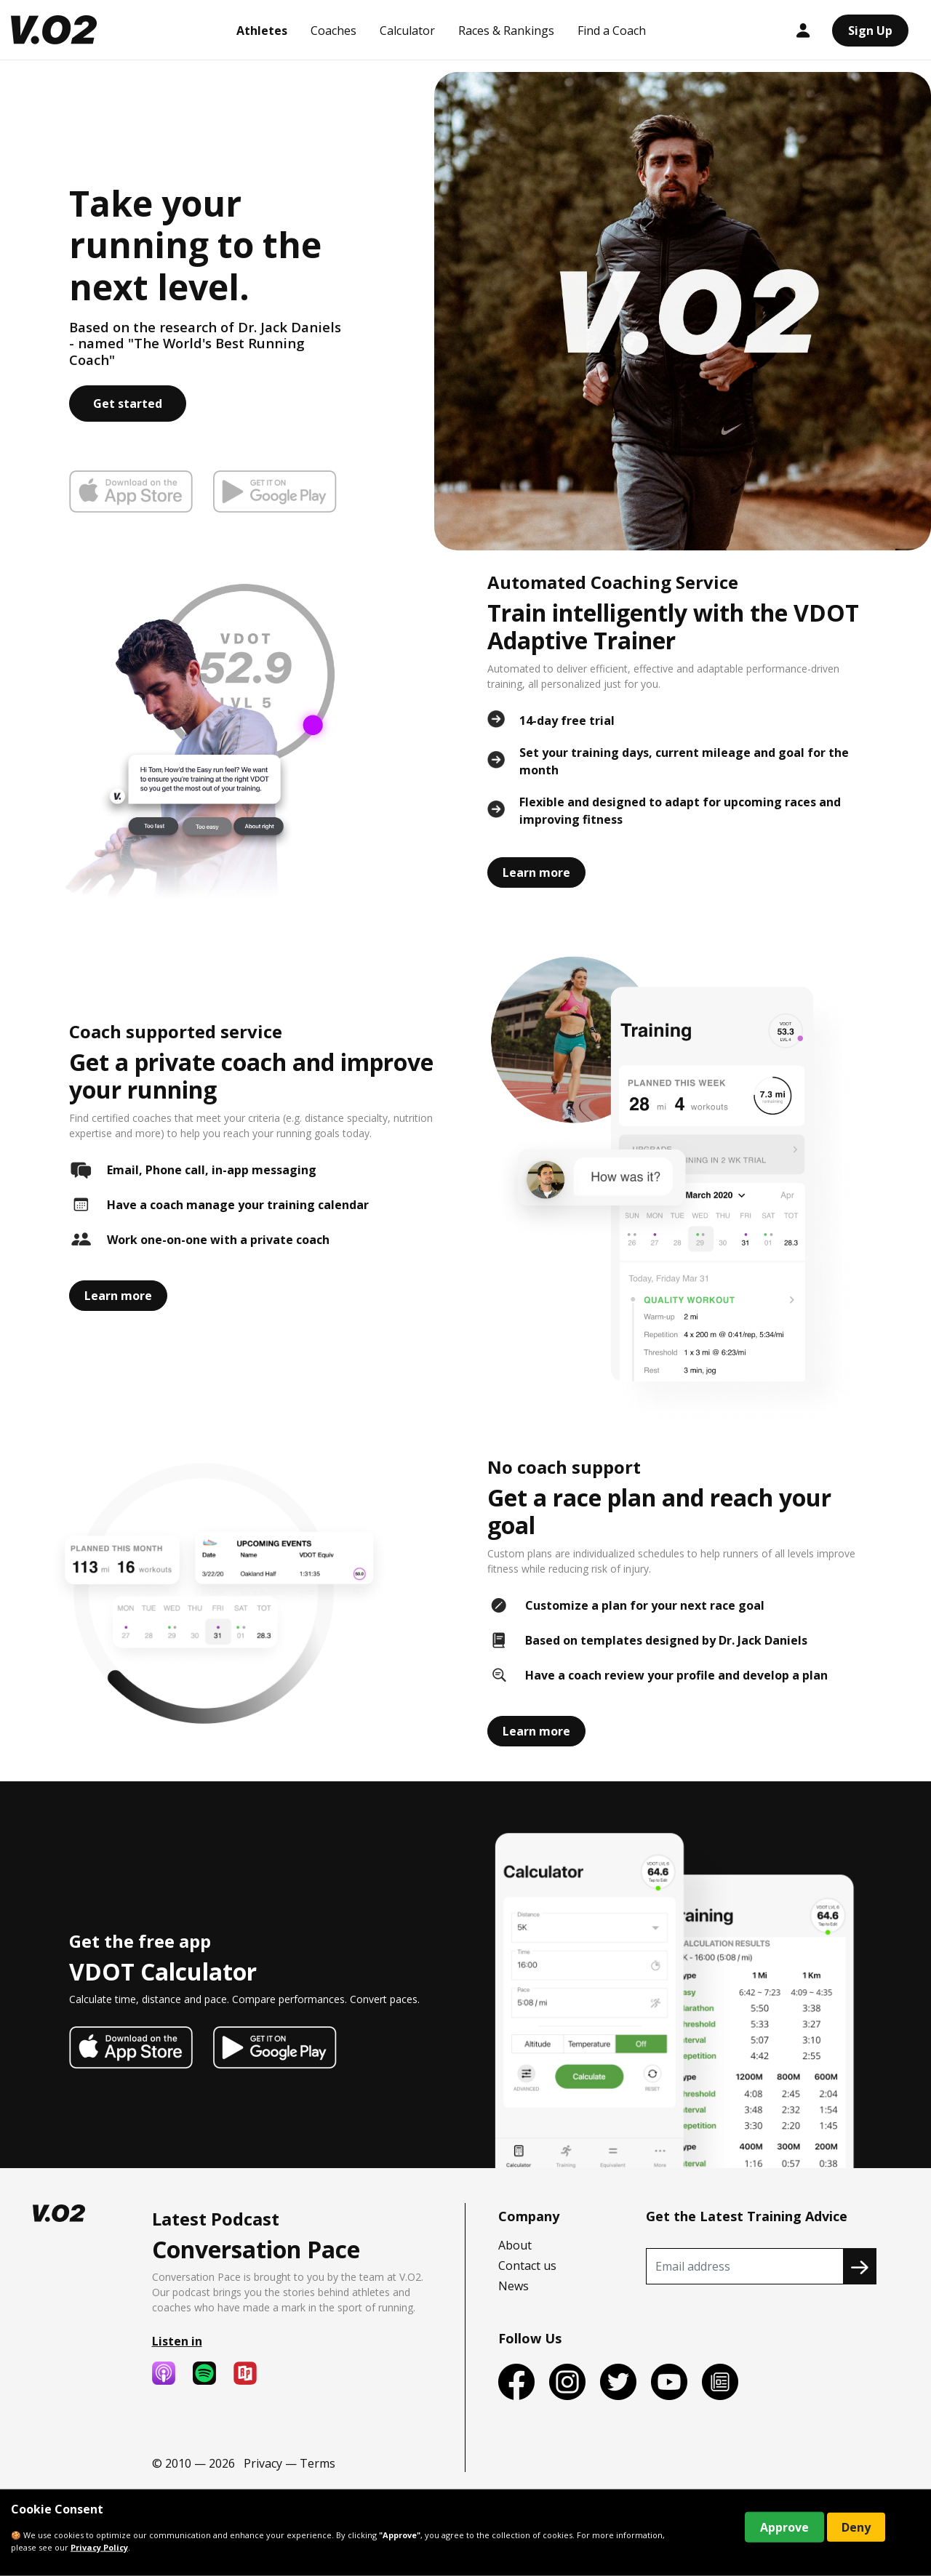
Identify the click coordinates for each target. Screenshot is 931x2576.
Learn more (536, 872)
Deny (856, 2527)
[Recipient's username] (745, 2266)
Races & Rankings (506, 31)
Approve (784, 2527)
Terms (317, 2463)
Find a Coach (612, 31)
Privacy (263, 2463)
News (513, 2286)
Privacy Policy (99, 2547)
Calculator (407, 31)
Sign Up (870, 31)
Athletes (261, 31)
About (515, 2245)
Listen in (177, 2341)
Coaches (333, 31)
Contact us (527, 2266)
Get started (127, 404)
